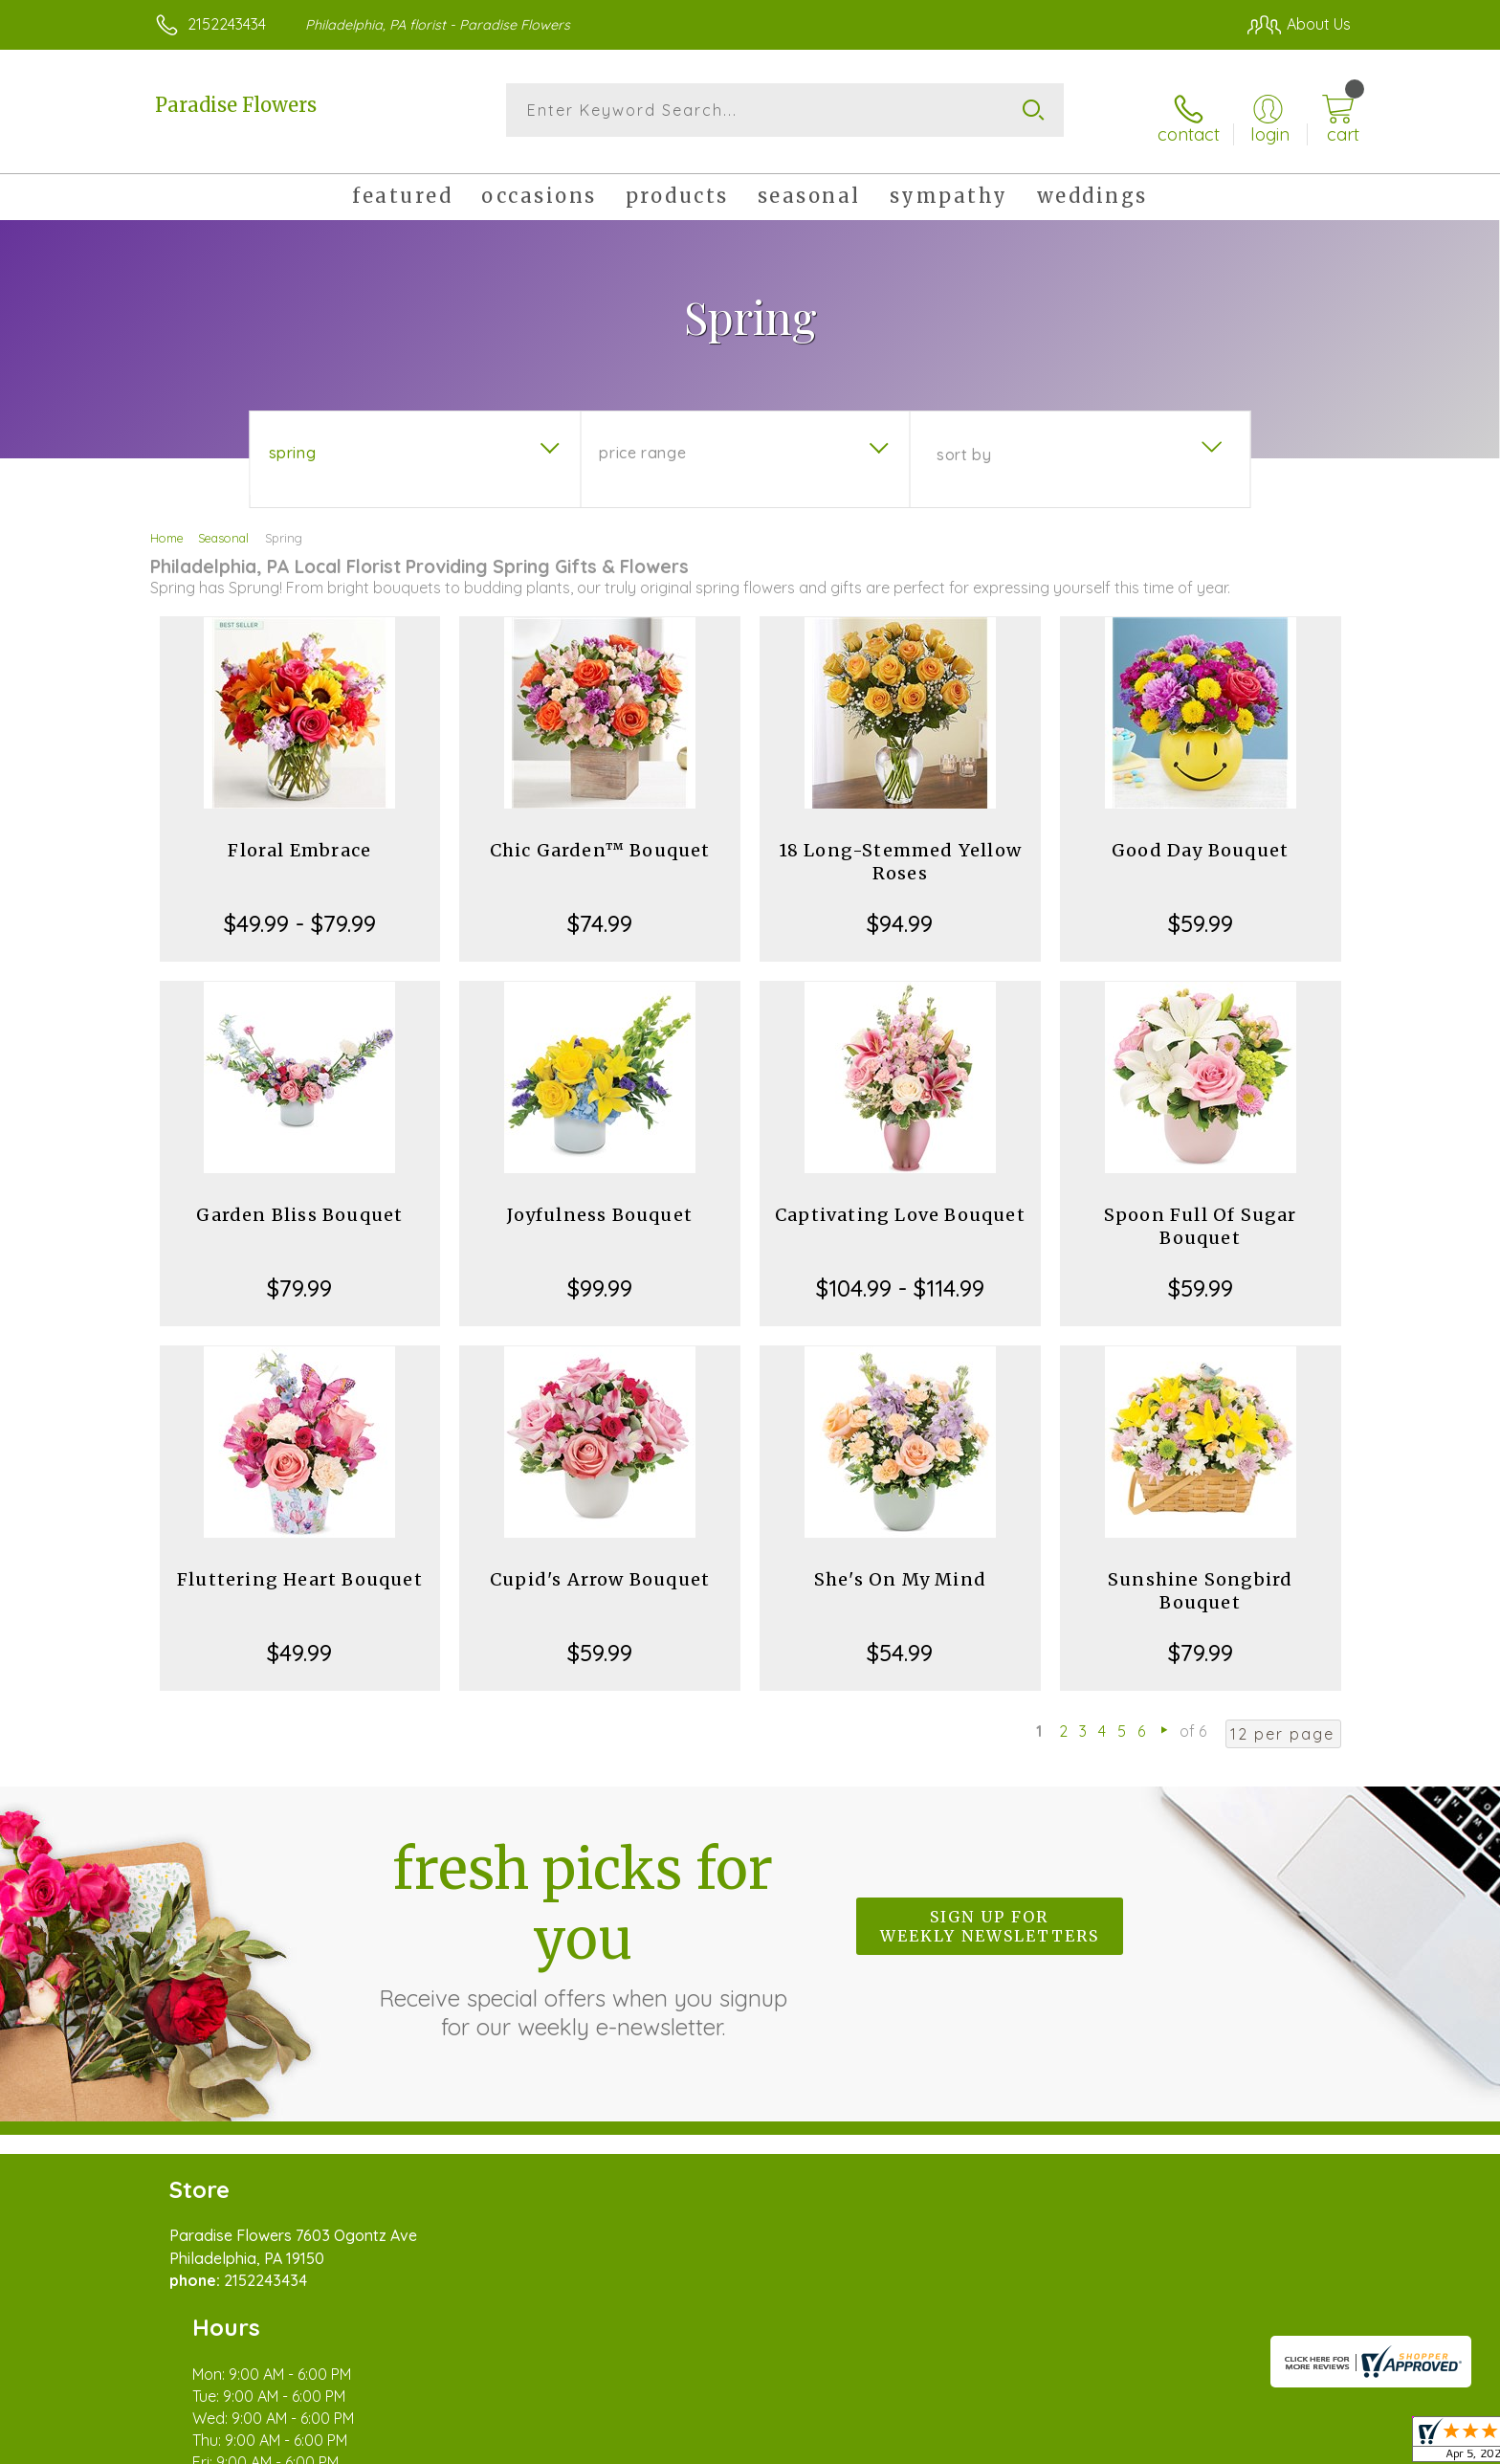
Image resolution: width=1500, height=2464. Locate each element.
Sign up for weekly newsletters (989, 1914)
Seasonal (223, 524)
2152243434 (227, 23)
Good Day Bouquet (1200, 837)
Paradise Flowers (236, 105)
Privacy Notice (1045, 2444)
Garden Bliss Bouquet (299, 1201)
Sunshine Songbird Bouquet (1200, 1577)
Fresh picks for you (582, 1924)
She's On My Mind (900, 1566)
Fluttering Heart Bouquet (300, 1566)
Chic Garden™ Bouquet (600, 837)
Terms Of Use (932, 2444)
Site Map (1299, 2444)
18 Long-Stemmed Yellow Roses (900, 848)
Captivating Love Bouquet (900, 1201)
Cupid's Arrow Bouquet (600, 1566)
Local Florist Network (1181, 2444)
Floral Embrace (299, 837)
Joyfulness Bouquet (600, 1201)
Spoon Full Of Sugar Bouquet (1200, 1212)
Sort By (964, 441)
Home (167, 524)
